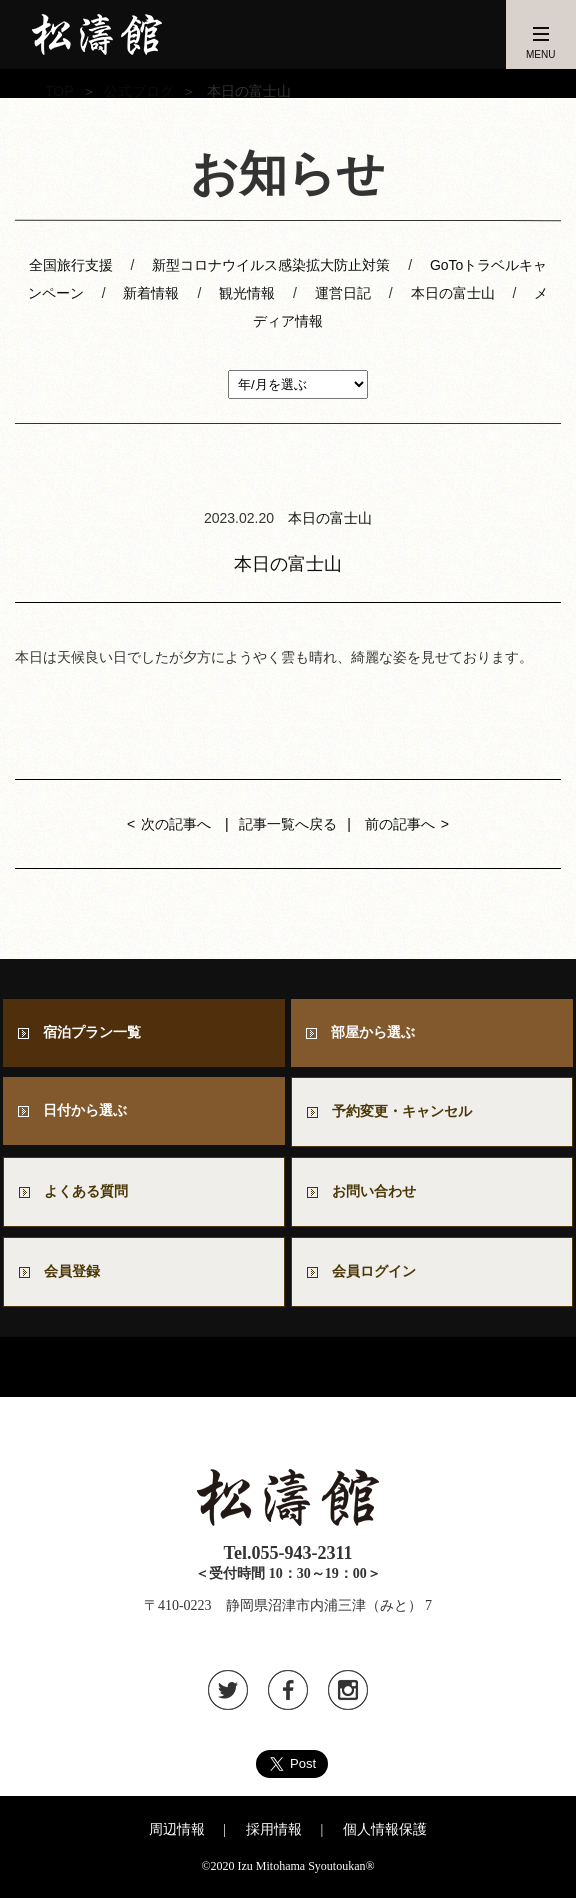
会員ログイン (374, 1271)
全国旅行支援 (71, 265)
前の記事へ (400, 824)
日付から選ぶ (85, 1110)
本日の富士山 (453, 293)
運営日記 (343, 293)
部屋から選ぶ (373, 1032)
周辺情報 (177, 1829)
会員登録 (72, 1271)
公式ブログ (139, 91)
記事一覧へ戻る (288, 824)
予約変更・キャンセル (402, 1111)
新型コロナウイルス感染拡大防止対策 (271, 265)
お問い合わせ (381, 1191)
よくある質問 (86, 1191)
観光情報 (247, 293)
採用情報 (274, 1829)
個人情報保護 (385, 1829)
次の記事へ (176, 824)
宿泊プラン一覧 (92, 1032)
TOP (59, 91)
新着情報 (151, 293)
